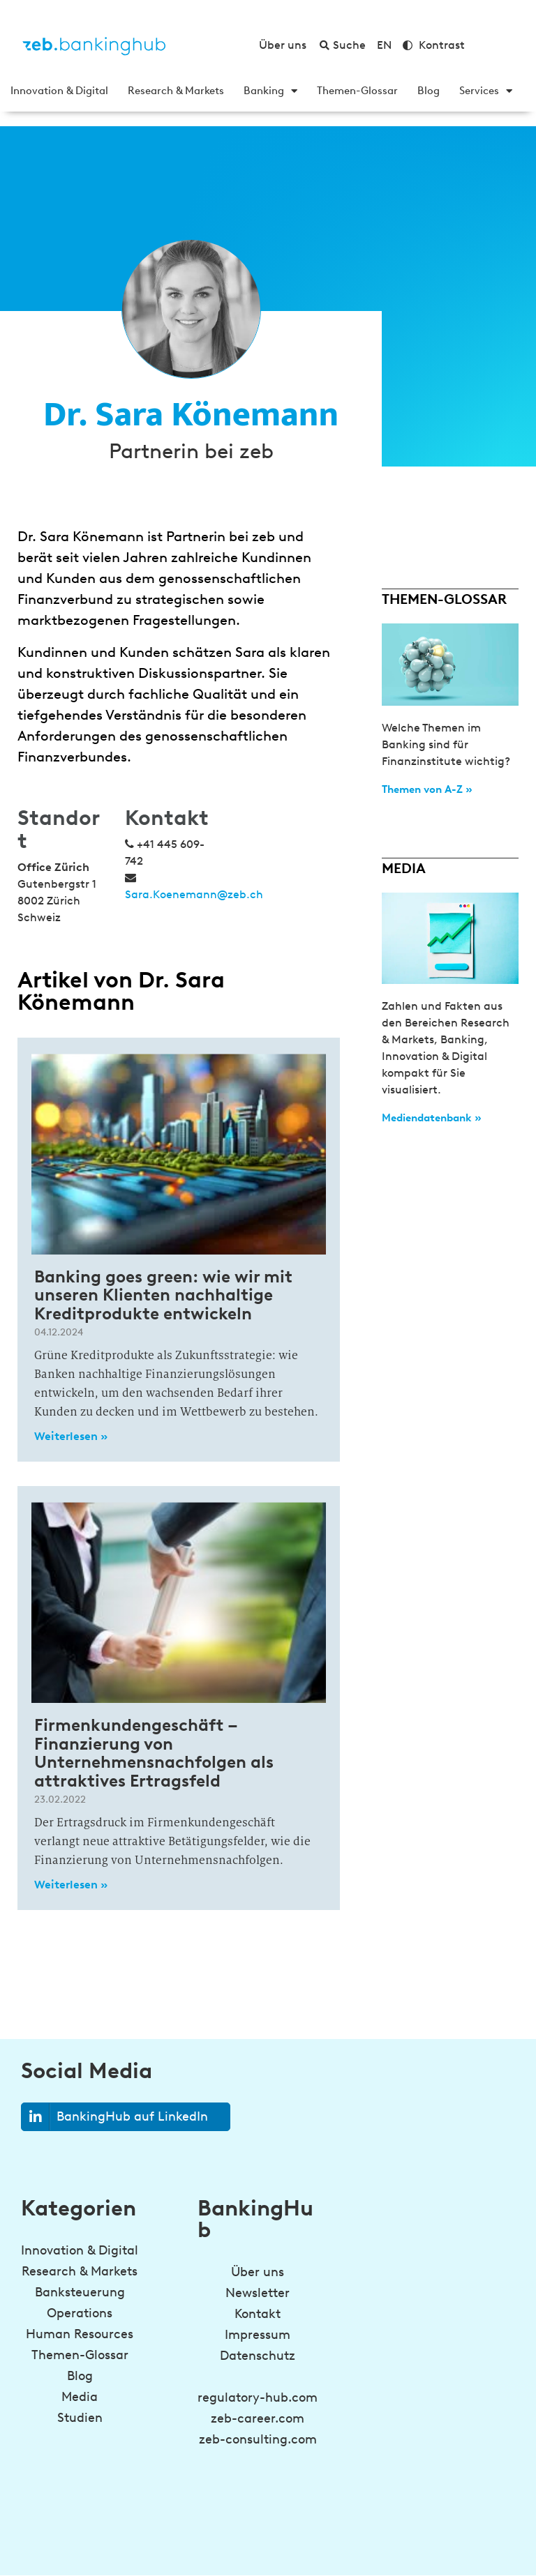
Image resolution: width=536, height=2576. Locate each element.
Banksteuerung (80, 2292)
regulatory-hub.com (258, 2397)
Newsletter (257, 2293)
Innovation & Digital (59, 90)
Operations (79, 2313)
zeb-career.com (257, 2418)
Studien (80, 2417)
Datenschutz (257, 2355)
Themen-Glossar (357, 90)
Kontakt (257, 2313)
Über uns (257, 2272)
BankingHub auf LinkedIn (115, 2116)
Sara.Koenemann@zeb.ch (194, 894)
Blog (428, 90)
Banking (270, 91)
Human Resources (79, 2334)
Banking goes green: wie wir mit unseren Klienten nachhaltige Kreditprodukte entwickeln (163, 1295)
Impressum (257, 2334)
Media (79, 2396)
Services (485, 91)
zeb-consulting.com (258, 2439)
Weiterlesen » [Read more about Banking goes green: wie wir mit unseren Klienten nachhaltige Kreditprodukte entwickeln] (70, 1436)
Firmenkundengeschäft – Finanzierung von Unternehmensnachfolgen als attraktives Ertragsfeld (154, 1752)
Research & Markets (176, 90)
